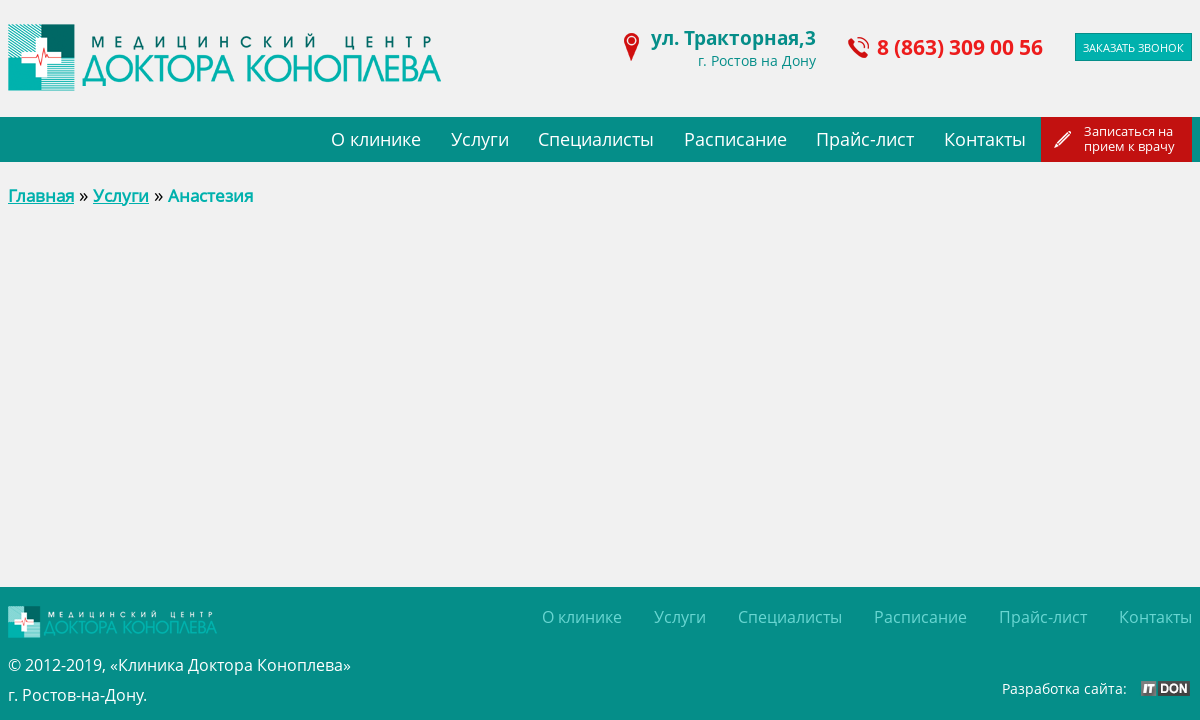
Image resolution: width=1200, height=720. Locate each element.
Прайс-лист (865, 139)
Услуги (480, 139)
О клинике (376, 139)
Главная (41, 195)
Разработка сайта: (1064, 688)
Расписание (735, 139)
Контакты (985, 139)
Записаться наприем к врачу (1129, 138)
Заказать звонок (1133, 47)
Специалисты (596, 139)
